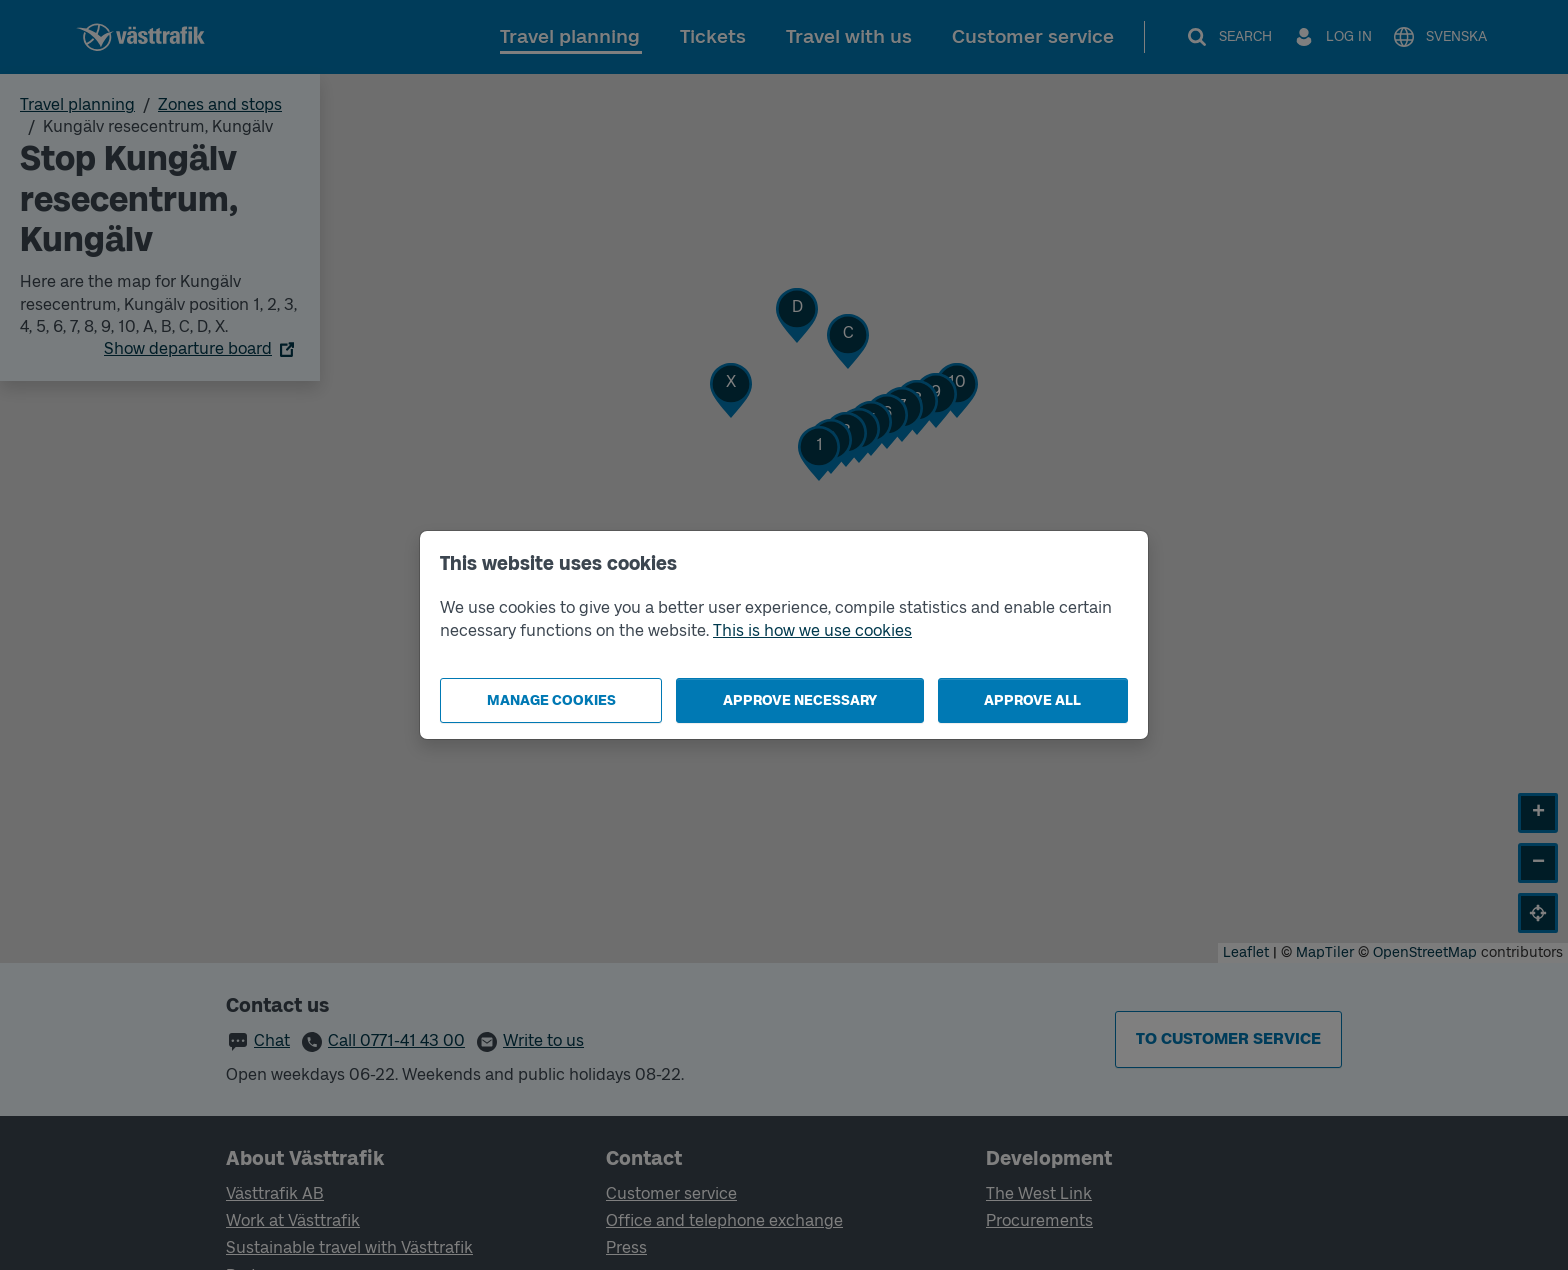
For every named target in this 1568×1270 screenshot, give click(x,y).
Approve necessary (800, 700)
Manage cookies (551, 700)
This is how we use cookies (812, 630)
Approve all (1032, 700)
